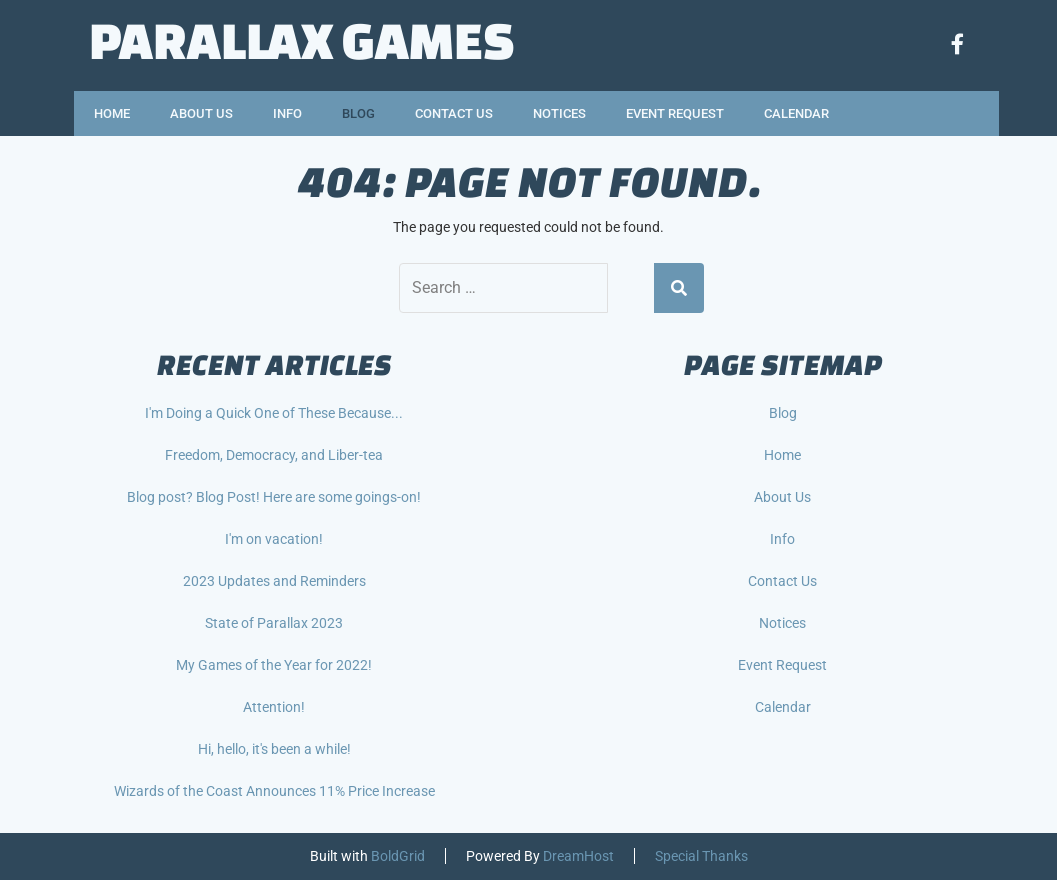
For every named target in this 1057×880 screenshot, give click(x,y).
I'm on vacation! (274, 539)
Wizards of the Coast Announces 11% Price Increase (274, 791)
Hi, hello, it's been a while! (274, 749)
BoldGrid (398, 856)
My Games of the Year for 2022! (274, 665)
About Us (201, 113)
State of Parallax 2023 (274, 623)
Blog (358, 113)
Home (112, 113)
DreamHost (578, 856)
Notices (559, 113)
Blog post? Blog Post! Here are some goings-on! (274, 497)
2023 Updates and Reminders (274, 581)
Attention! (274, 707)
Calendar (796, 113)
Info (287, 113)
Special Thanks (701, 856)
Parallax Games (302, 39)
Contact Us (454, 113)
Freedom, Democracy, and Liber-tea (274, 455)
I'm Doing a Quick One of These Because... (274, 413)
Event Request (675, 113)
